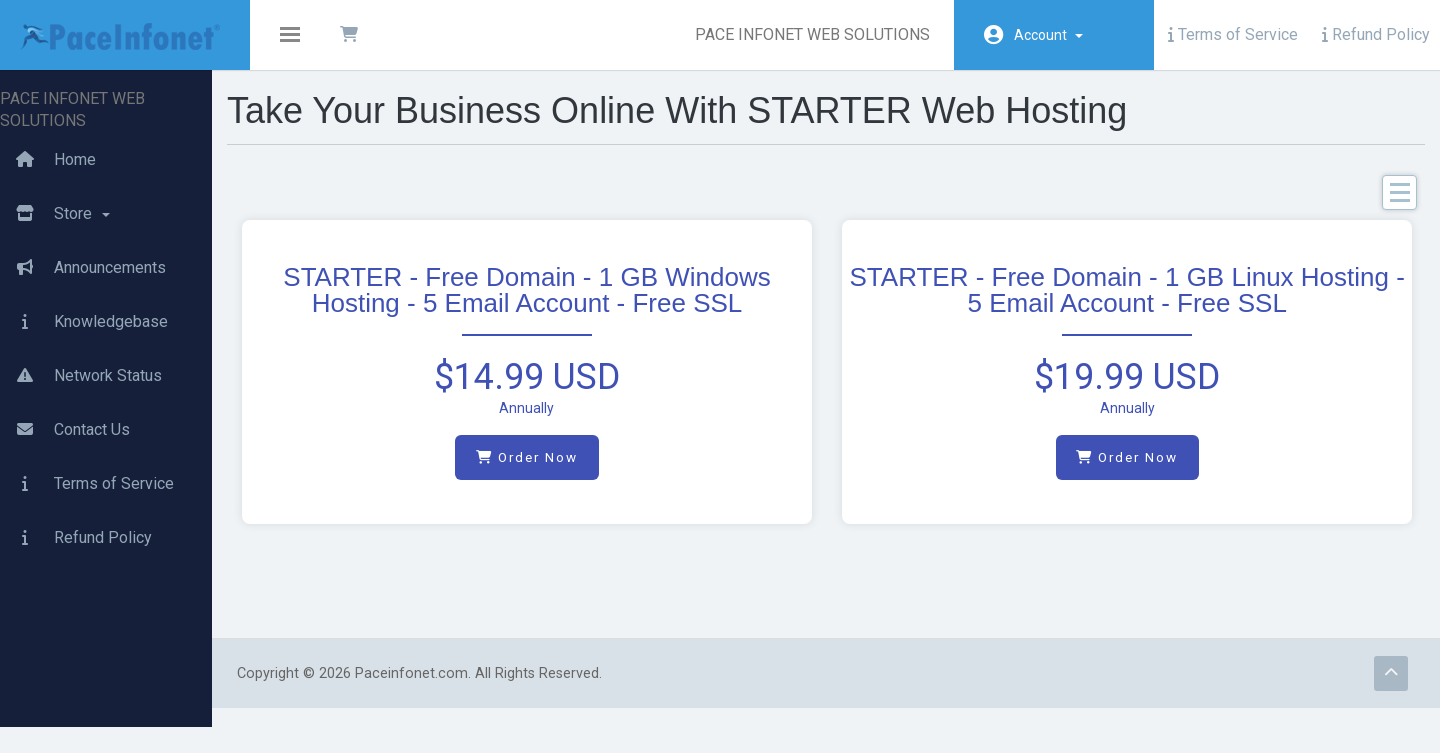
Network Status (81, 346)
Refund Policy (1376, 34)
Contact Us (65, 400)
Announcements (83, 238)
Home (48, 130)
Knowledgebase (84, 292)
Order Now (563, 474)
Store (55, 184)
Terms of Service (1233, 34)
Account (1048, 35)
